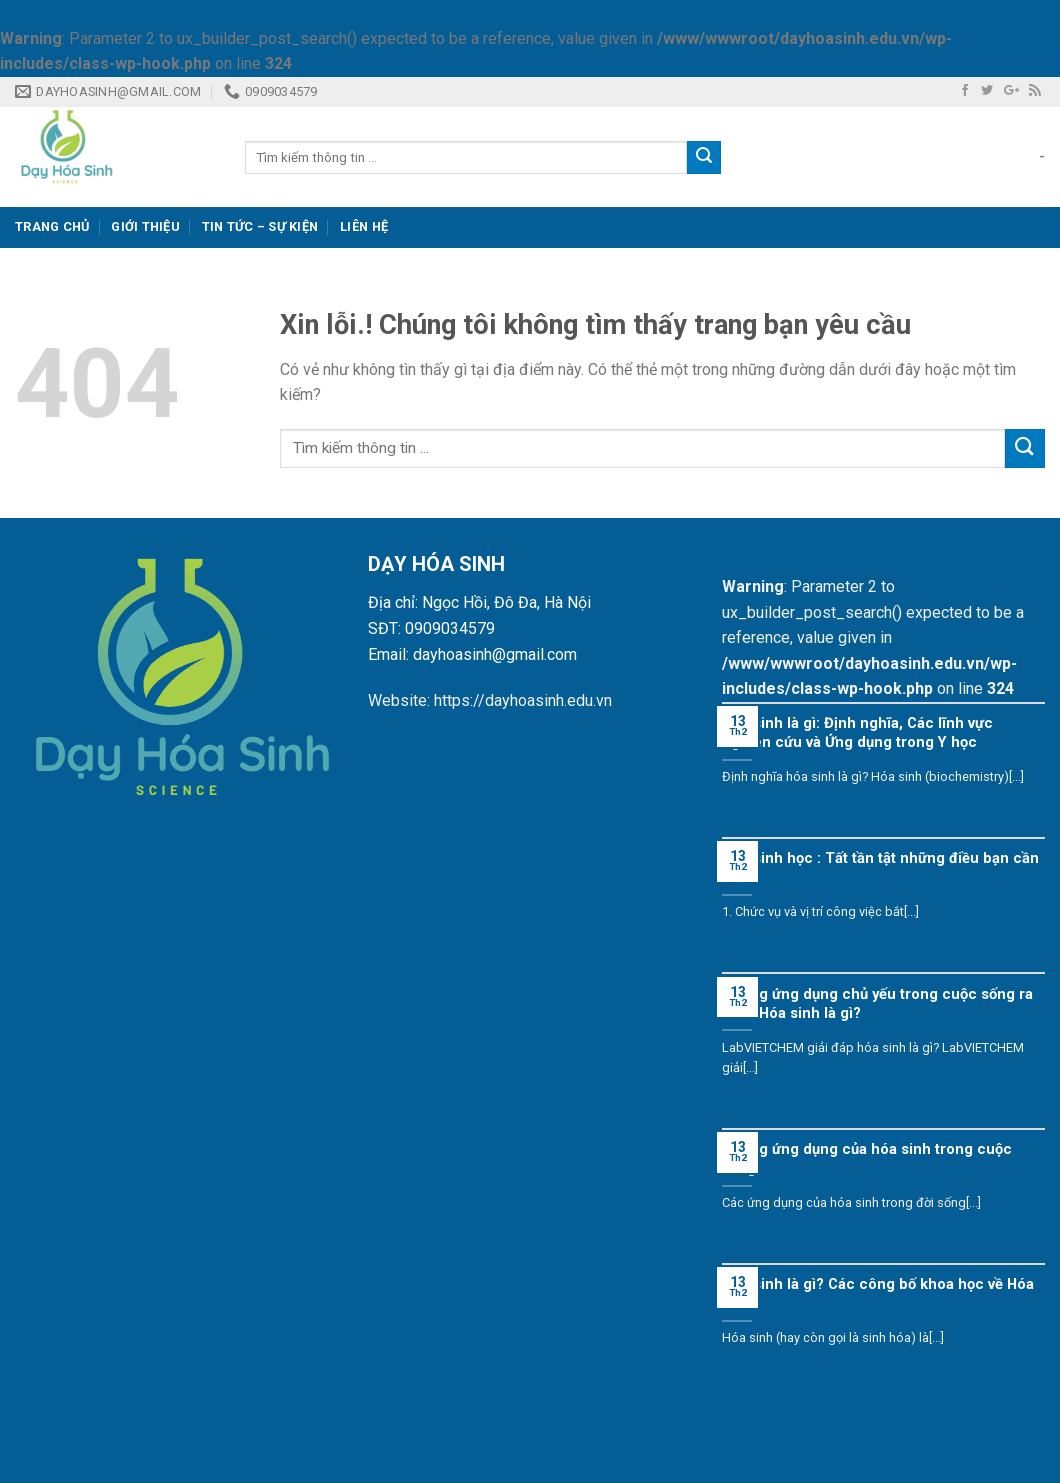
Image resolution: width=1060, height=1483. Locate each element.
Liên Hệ (364, 226)
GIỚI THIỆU (145, 226)
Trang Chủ (52, 226)
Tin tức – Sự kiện (260, 226)
